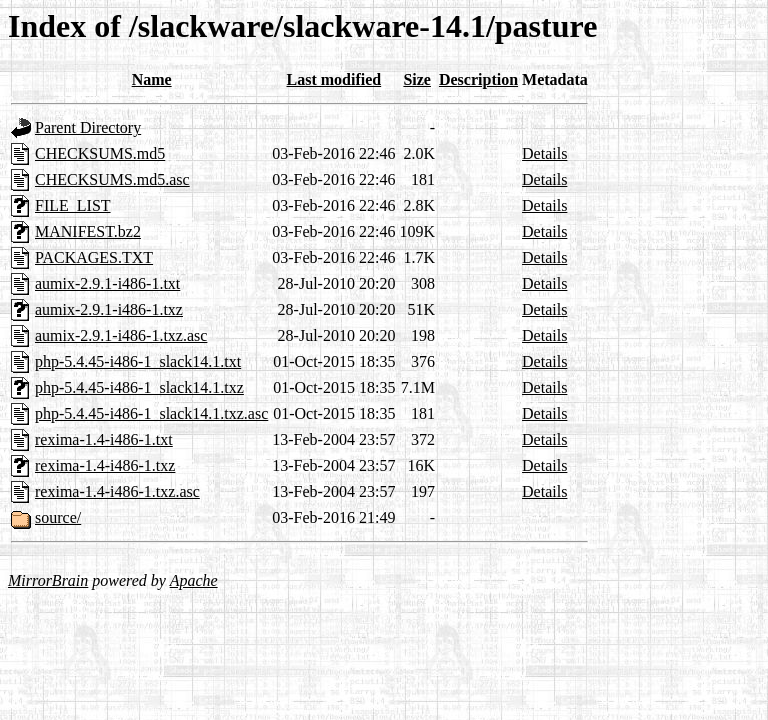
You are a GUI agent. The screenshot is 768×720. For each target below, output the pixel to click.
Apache (194, 580)
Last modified (334, 79)
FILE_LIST (73, 205)
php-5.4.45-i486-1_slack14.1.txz (139, 387)
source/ (58, 517)
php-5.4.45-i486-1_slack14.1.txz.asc (151, 413)
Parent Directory (88, 127)
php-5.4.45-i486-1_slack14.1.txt (138, 361)
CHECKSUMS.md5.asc (112, 179)
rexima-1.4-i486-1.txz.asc (117, 491)
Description (478, 79)
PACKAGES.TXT (94, 257)
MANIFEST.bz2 (88, 231)
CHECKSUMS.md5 (100, 153)
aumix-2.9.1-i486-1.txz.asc (121, 335)
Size (417, 79)
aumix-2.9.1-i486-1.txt (107, 283)
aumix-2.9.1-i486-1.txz (109, 309)
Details (544, 153)
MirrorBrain (48, 580)
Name (152, 79)
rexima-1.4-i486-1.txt (104, 439)
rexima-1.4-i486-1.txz (105, 465)
